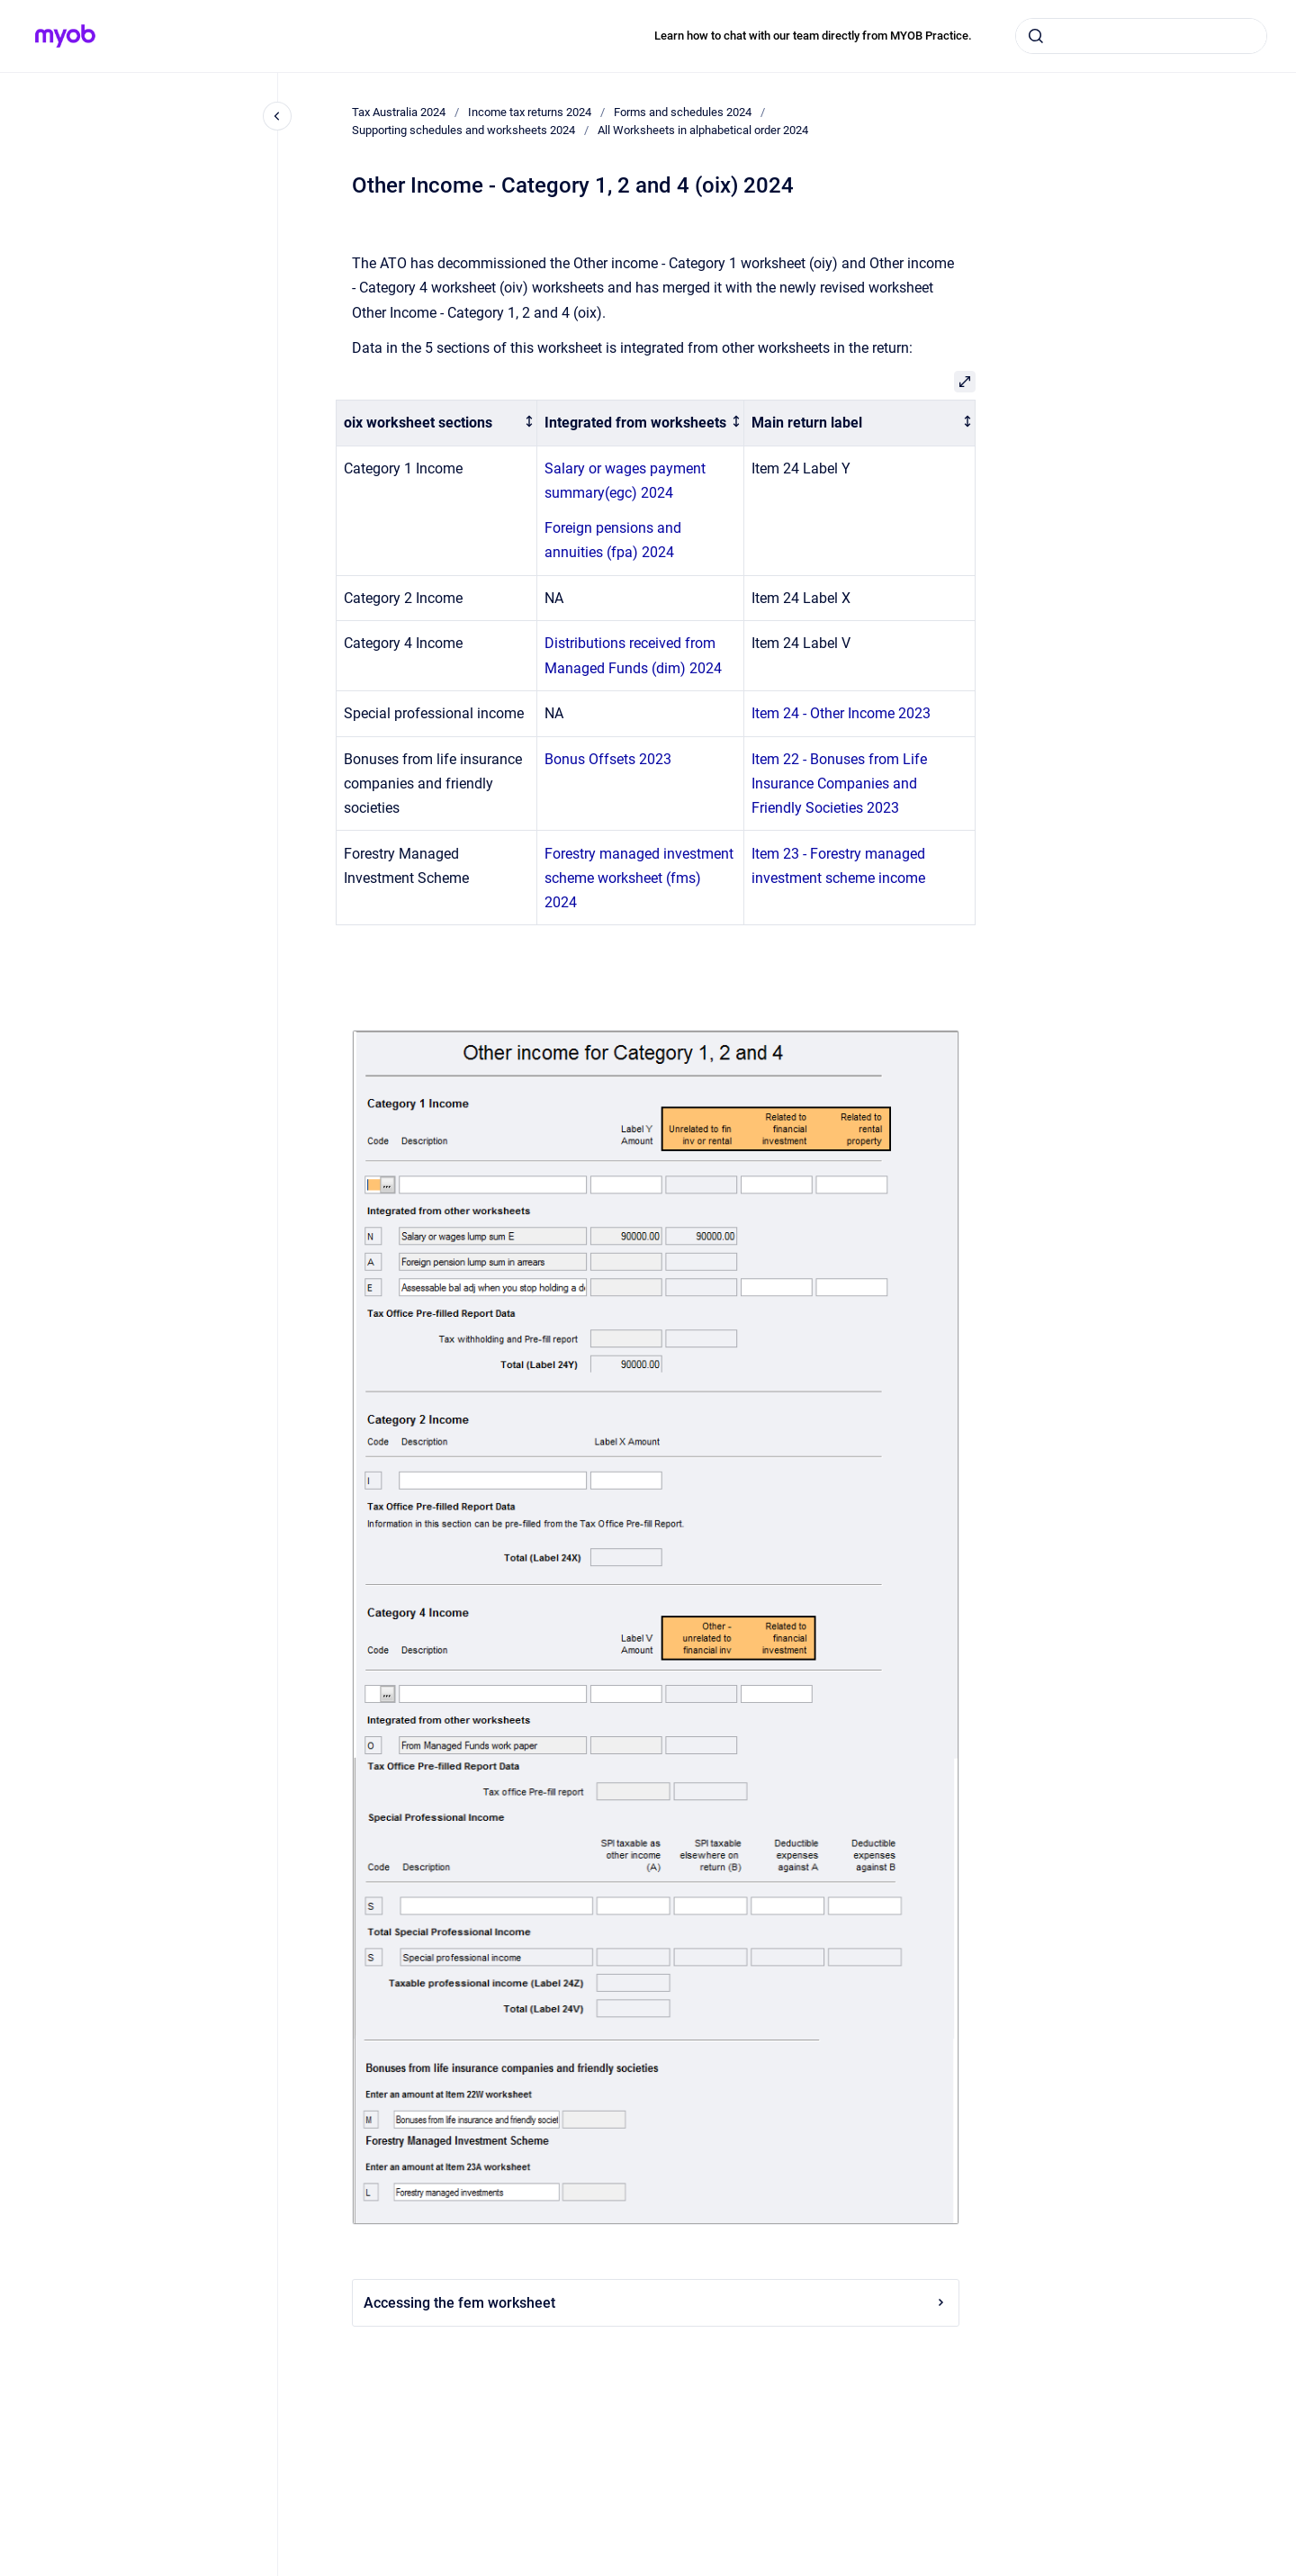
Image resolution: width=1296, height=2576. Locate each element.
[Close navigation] (277, 116)
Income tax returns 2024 (529, 112)
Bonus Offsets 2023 (607, 759)
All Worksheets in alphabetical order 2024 (703, 130)
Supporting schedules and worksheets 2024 (463, 130)
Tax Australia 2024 (399, 112)
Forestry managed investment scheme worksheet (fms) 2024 (639, 878)
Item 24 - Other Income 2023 (841, 713)
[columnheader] (437, 423)
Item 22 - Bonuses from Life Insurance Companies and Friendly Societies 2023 (839, 783)
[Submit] (1036, 36)
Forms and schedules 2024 (683, 112)
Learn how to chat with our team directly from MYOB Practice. (813, 35)
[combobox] (1141, 36)
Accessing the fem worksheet (656, 2302)
